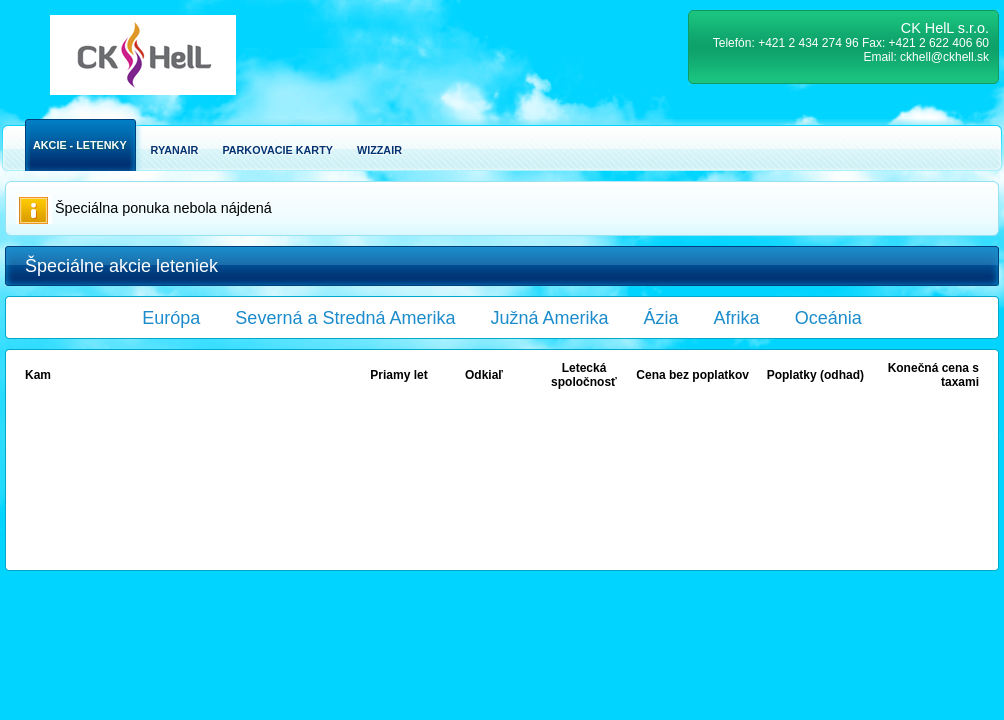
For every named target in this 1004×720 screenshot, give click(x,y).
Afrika (737, 318)
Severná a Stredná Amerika (345, 318)
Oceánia (828, 318)
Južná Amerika (550, 318)
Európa (171, 318)
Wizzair (379, 150)
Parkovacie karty (277, 150)
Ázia (661, 318)
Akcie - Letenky (80, 145)
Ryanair (175, 150)
